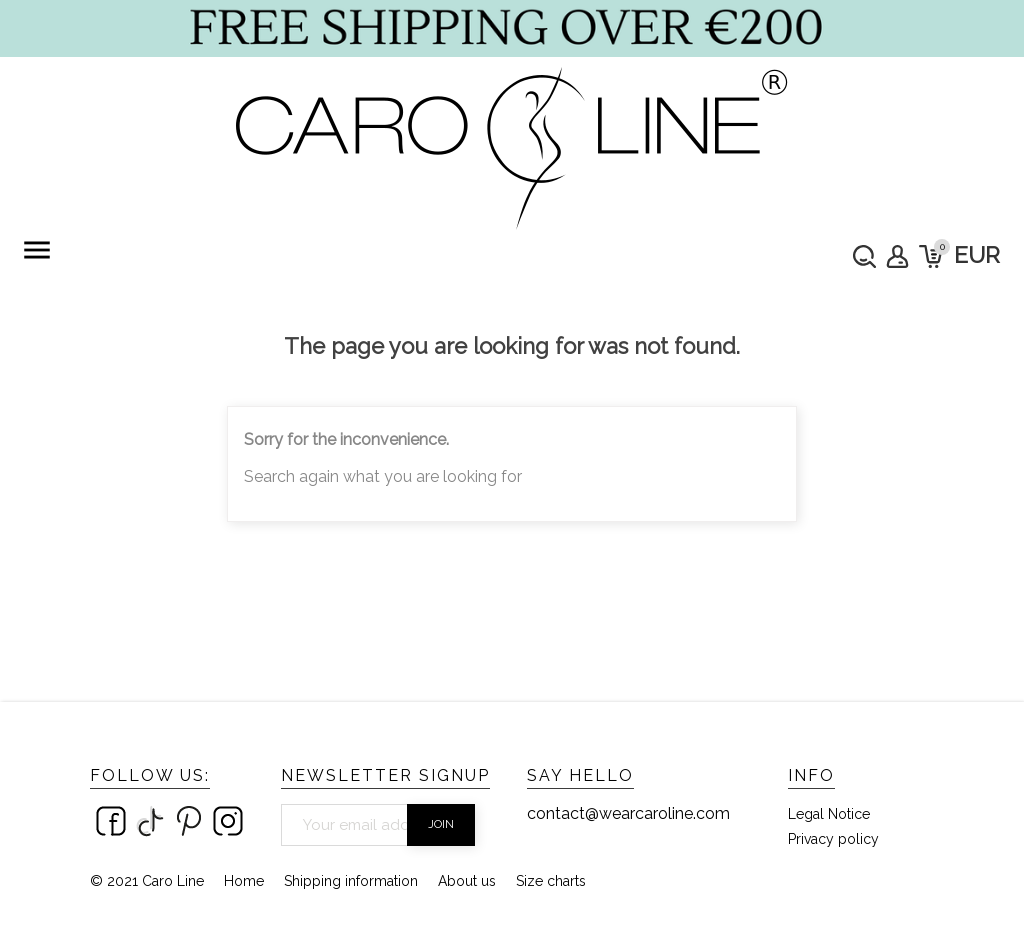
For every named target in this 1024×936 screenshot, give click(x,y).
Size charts (551, 881)
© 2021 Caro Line (147, 881)
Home (244, 881)
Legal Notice (829, 814)
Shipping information (351, 881)
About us (467, 881)
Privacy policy (833, 839)
